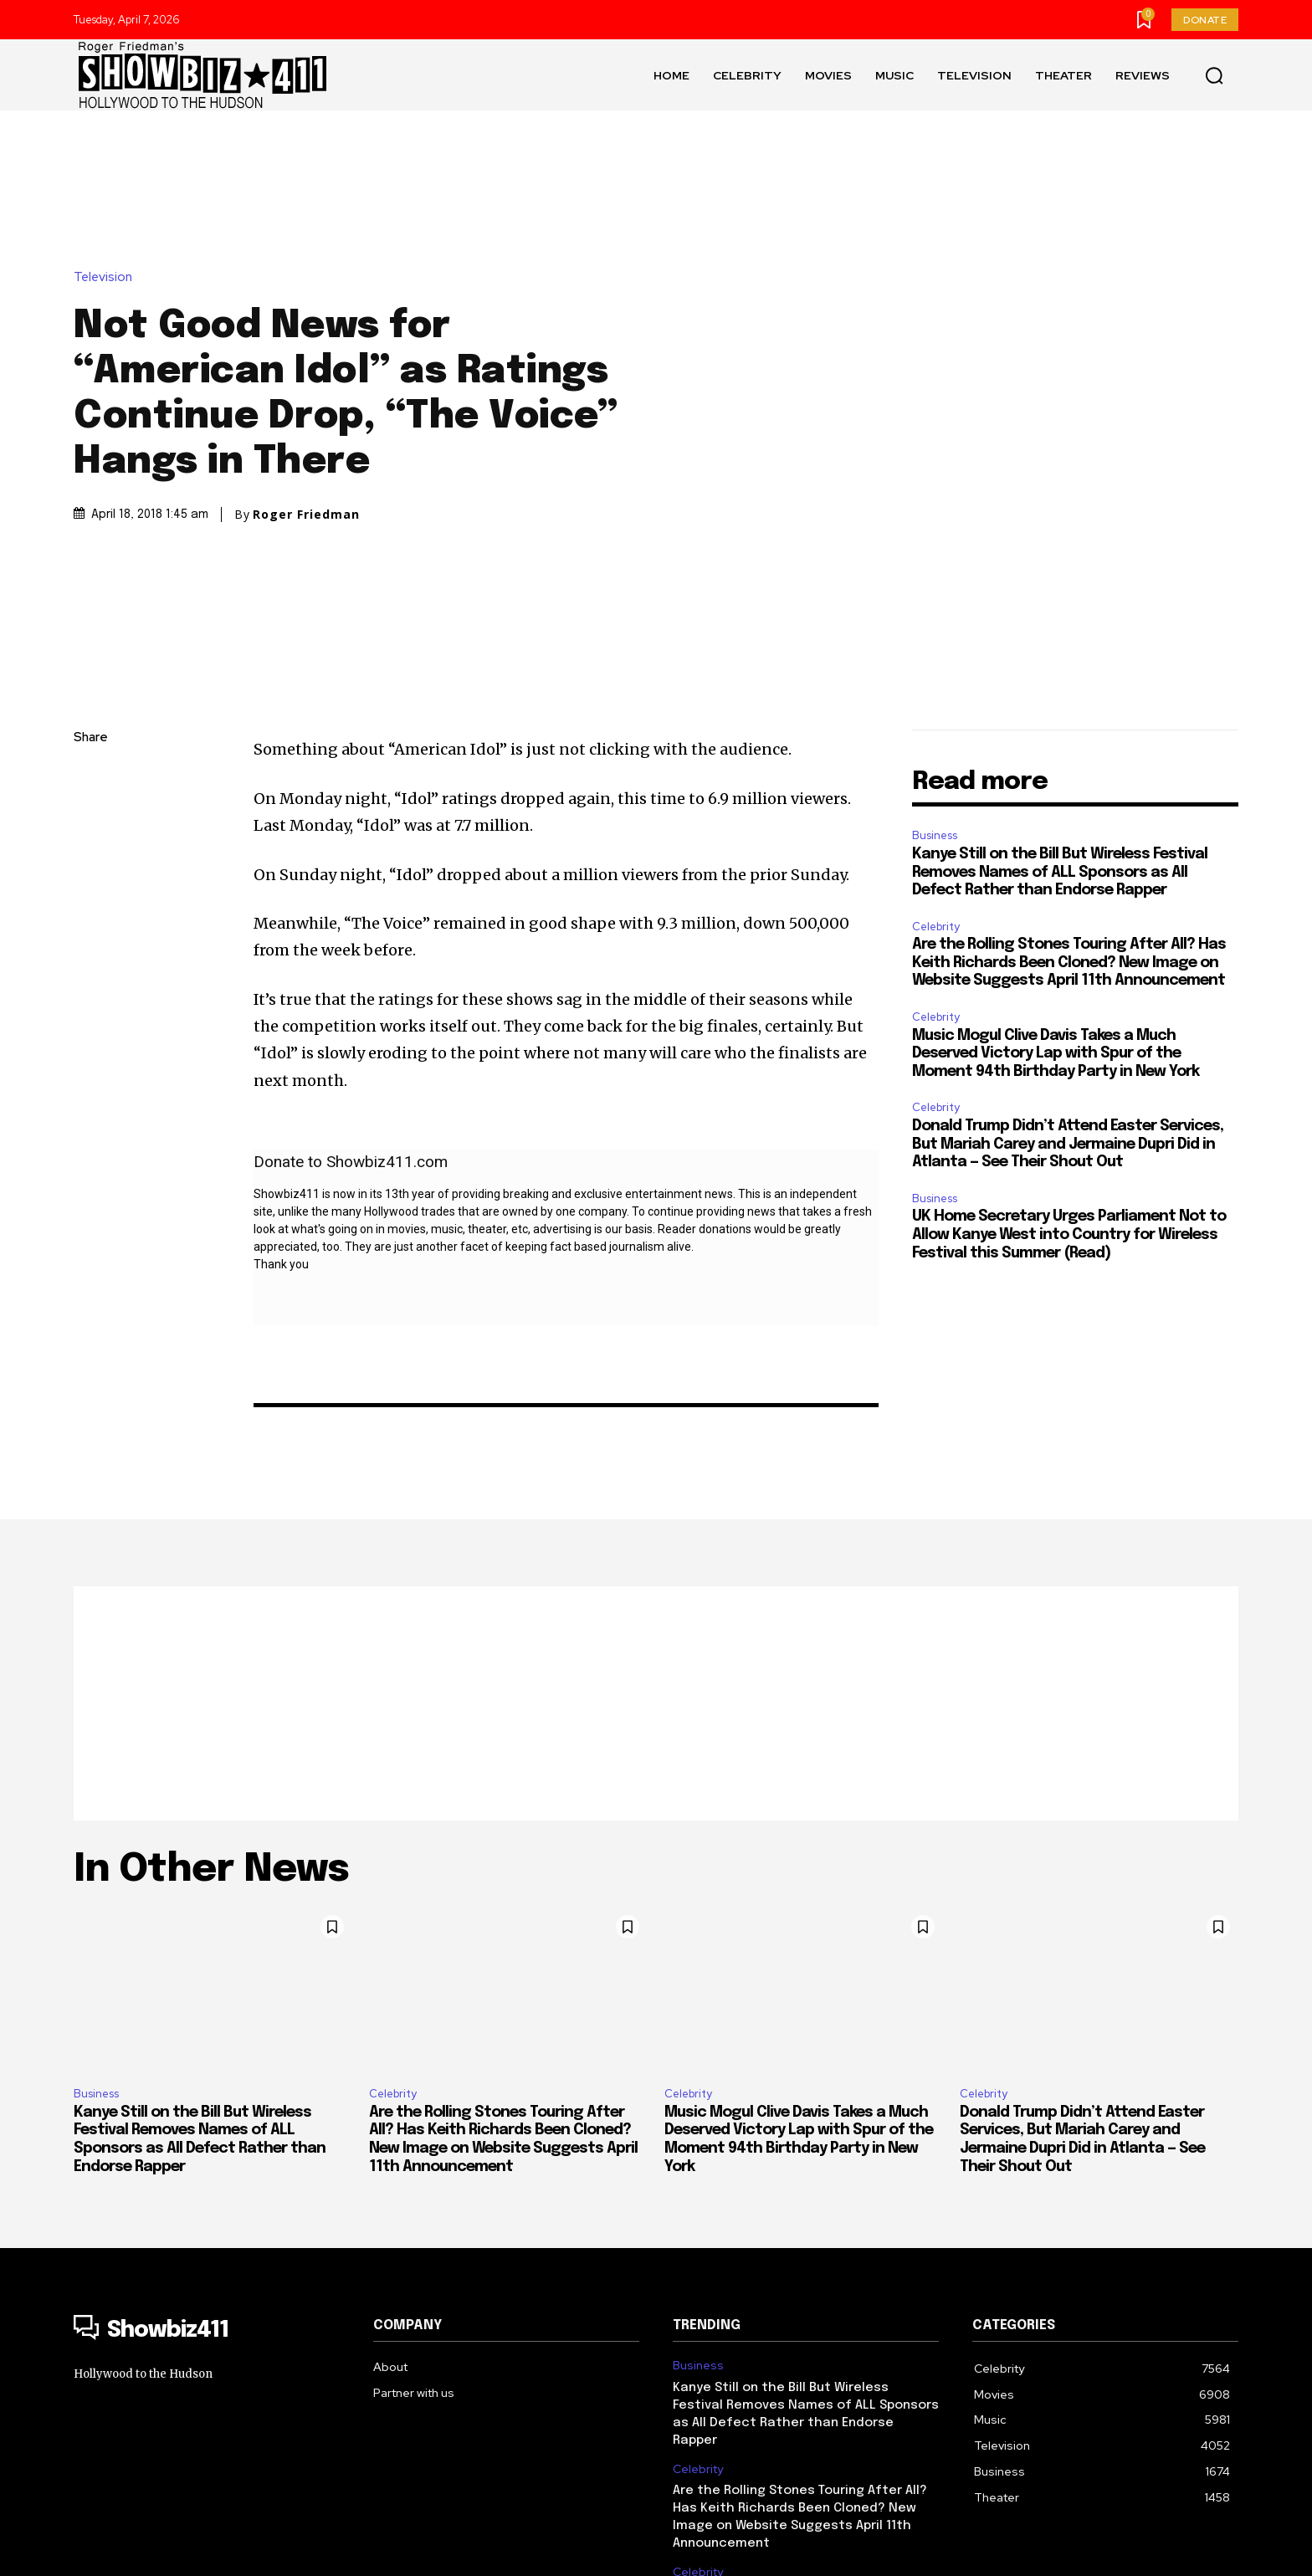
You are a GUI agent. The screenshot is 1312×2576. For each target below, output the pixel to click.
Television (107, 171)
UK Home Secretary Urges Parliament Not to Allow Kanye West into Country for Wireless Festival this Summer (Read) (1069, 1022)
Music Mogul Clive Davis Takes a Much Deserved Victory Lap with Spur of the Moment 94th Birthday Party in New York (1055, 842)
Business (934, 624)
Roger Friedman (306, 408)
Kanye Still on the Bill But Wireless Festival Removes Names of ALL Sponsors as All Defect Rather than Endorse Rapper (1059, 660)
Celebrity (936, 715)
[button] (1214, 75)
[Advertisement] (656, 1492)
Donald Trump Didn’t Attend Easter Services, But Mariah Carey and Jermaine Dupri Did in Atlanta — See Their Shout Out (1067, 932)
